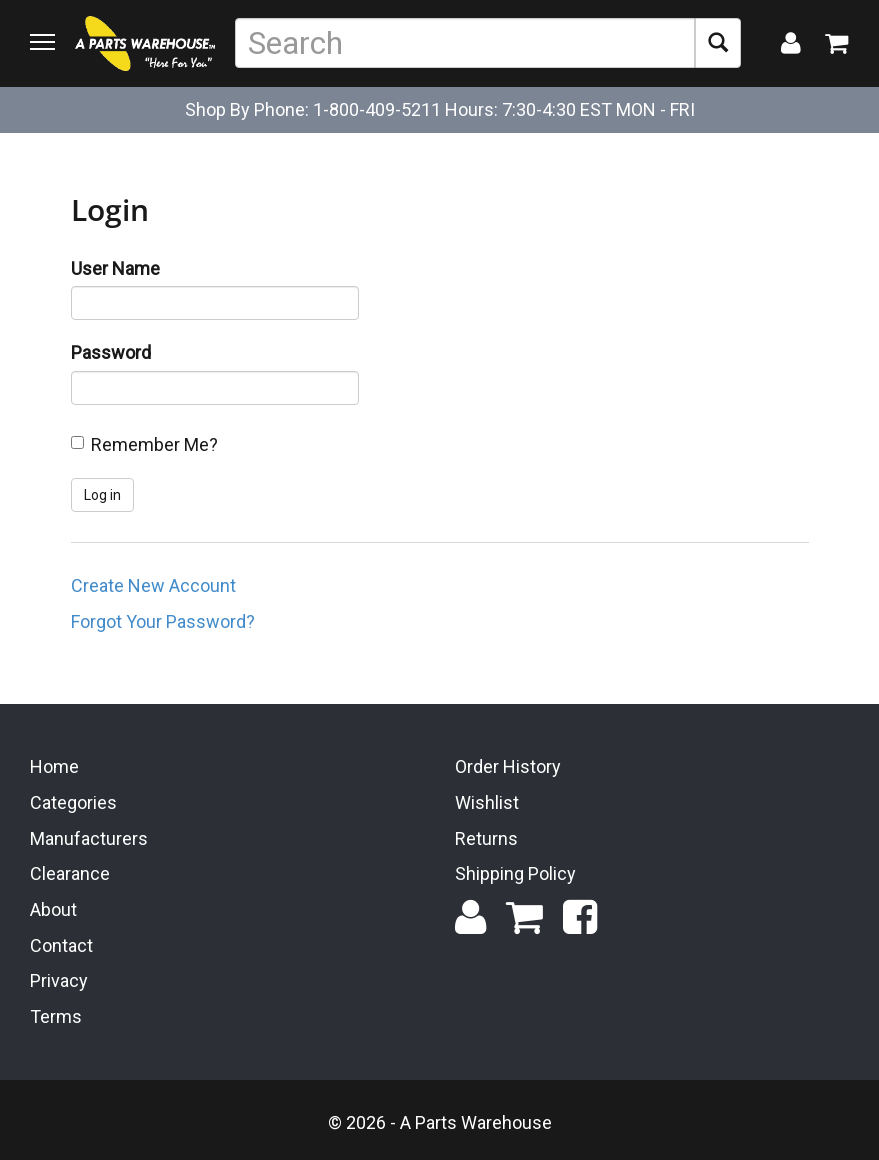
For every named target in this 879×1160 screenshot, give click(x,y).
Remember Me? (154, 444)
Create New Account (153, 585)
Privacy (59, 980)
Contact (61, 945)
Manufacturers (89, 838)
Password (111, 352)
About (53, 909)
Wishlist (487, 802)
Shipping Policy (515, 873)
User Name (115, 268)
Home (54, 766)
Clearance (70, 873)
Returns (486, 838)
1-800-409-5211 (377, 109)
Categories (73, 802)
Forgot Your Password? (163, 621)
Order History (508, 766)
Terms (56, 1016)
